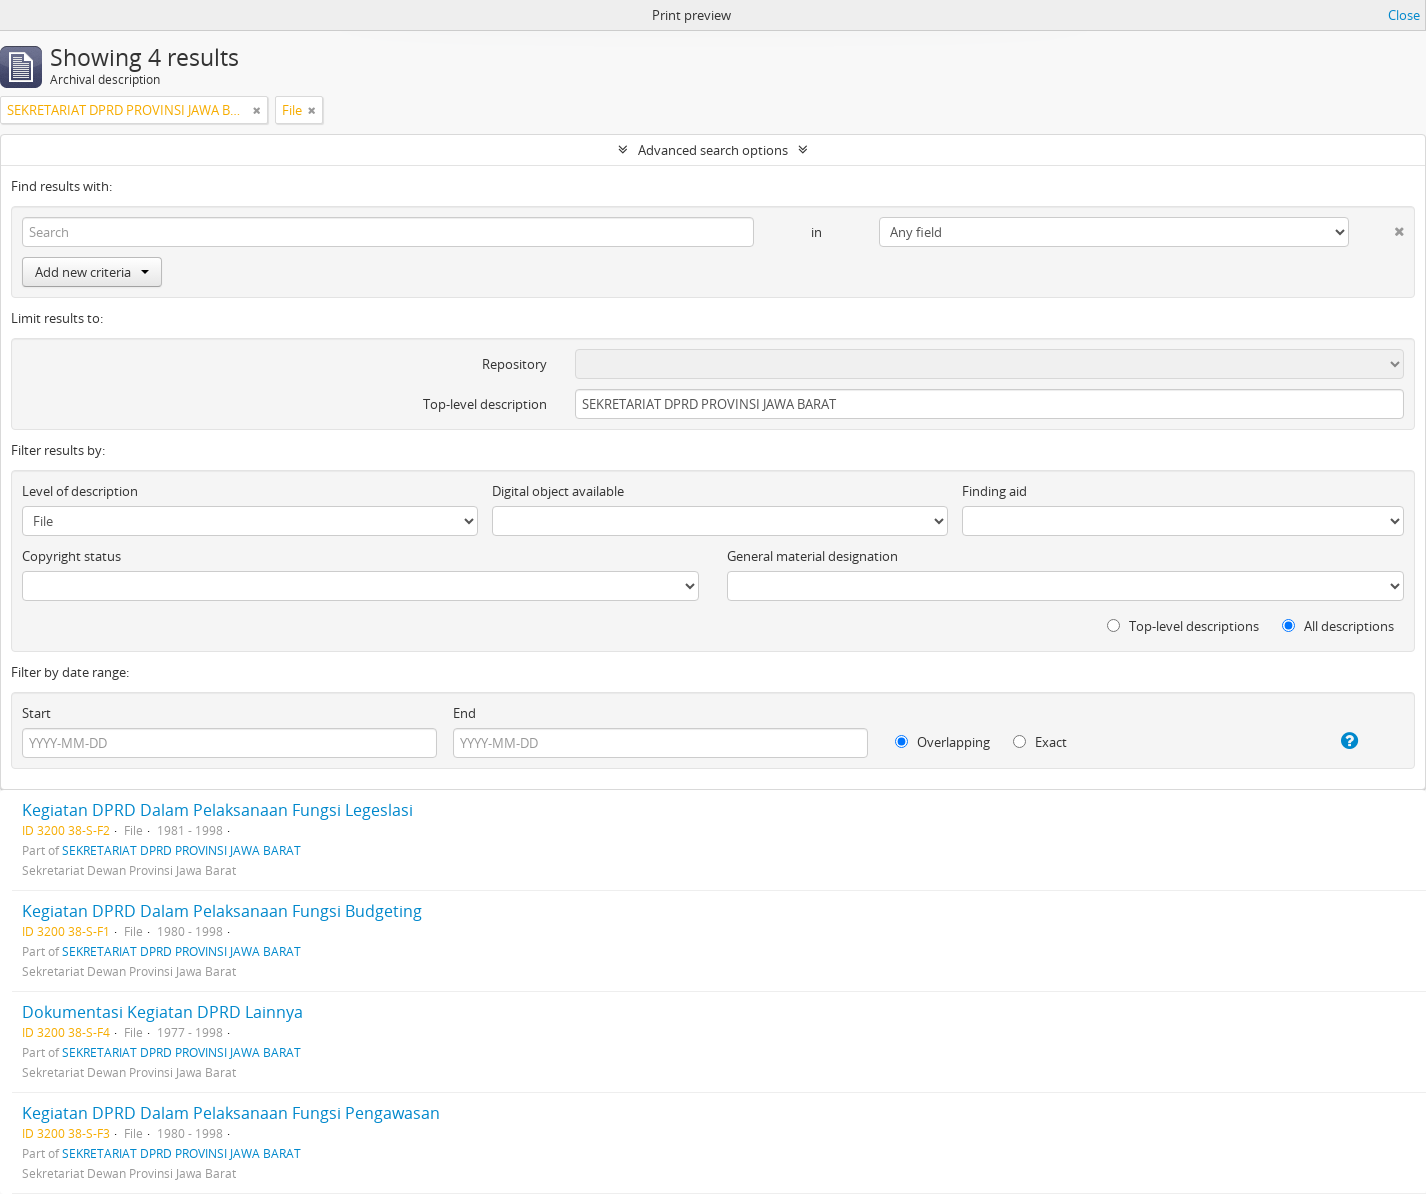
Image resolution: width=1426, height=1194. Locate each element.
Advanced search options (713, 150)
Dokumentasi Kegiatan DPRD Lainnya (162, 1012)
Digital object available (558, 491)
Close (1404, 15)
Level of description (80, 491)
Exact (1040, 742)
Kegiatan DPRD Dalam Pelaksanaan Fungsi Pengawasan (231, 1113)
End (464, 713)
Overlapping (942, 742)
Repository (514, 364)
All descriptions (1338, 626)
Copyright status (71, 556)
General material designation (812, 556)
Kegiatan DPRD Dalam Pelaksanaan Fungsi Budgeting (222, 911)
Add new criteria (92, 272)
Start (36, 713)
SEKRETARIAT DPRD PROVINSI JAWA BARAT (181, 850)
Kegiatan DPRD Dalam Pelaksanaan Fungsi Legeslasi (217, 810)
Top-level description (485, 404)
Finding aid (994, 491)
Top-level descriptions (1183, 626)
